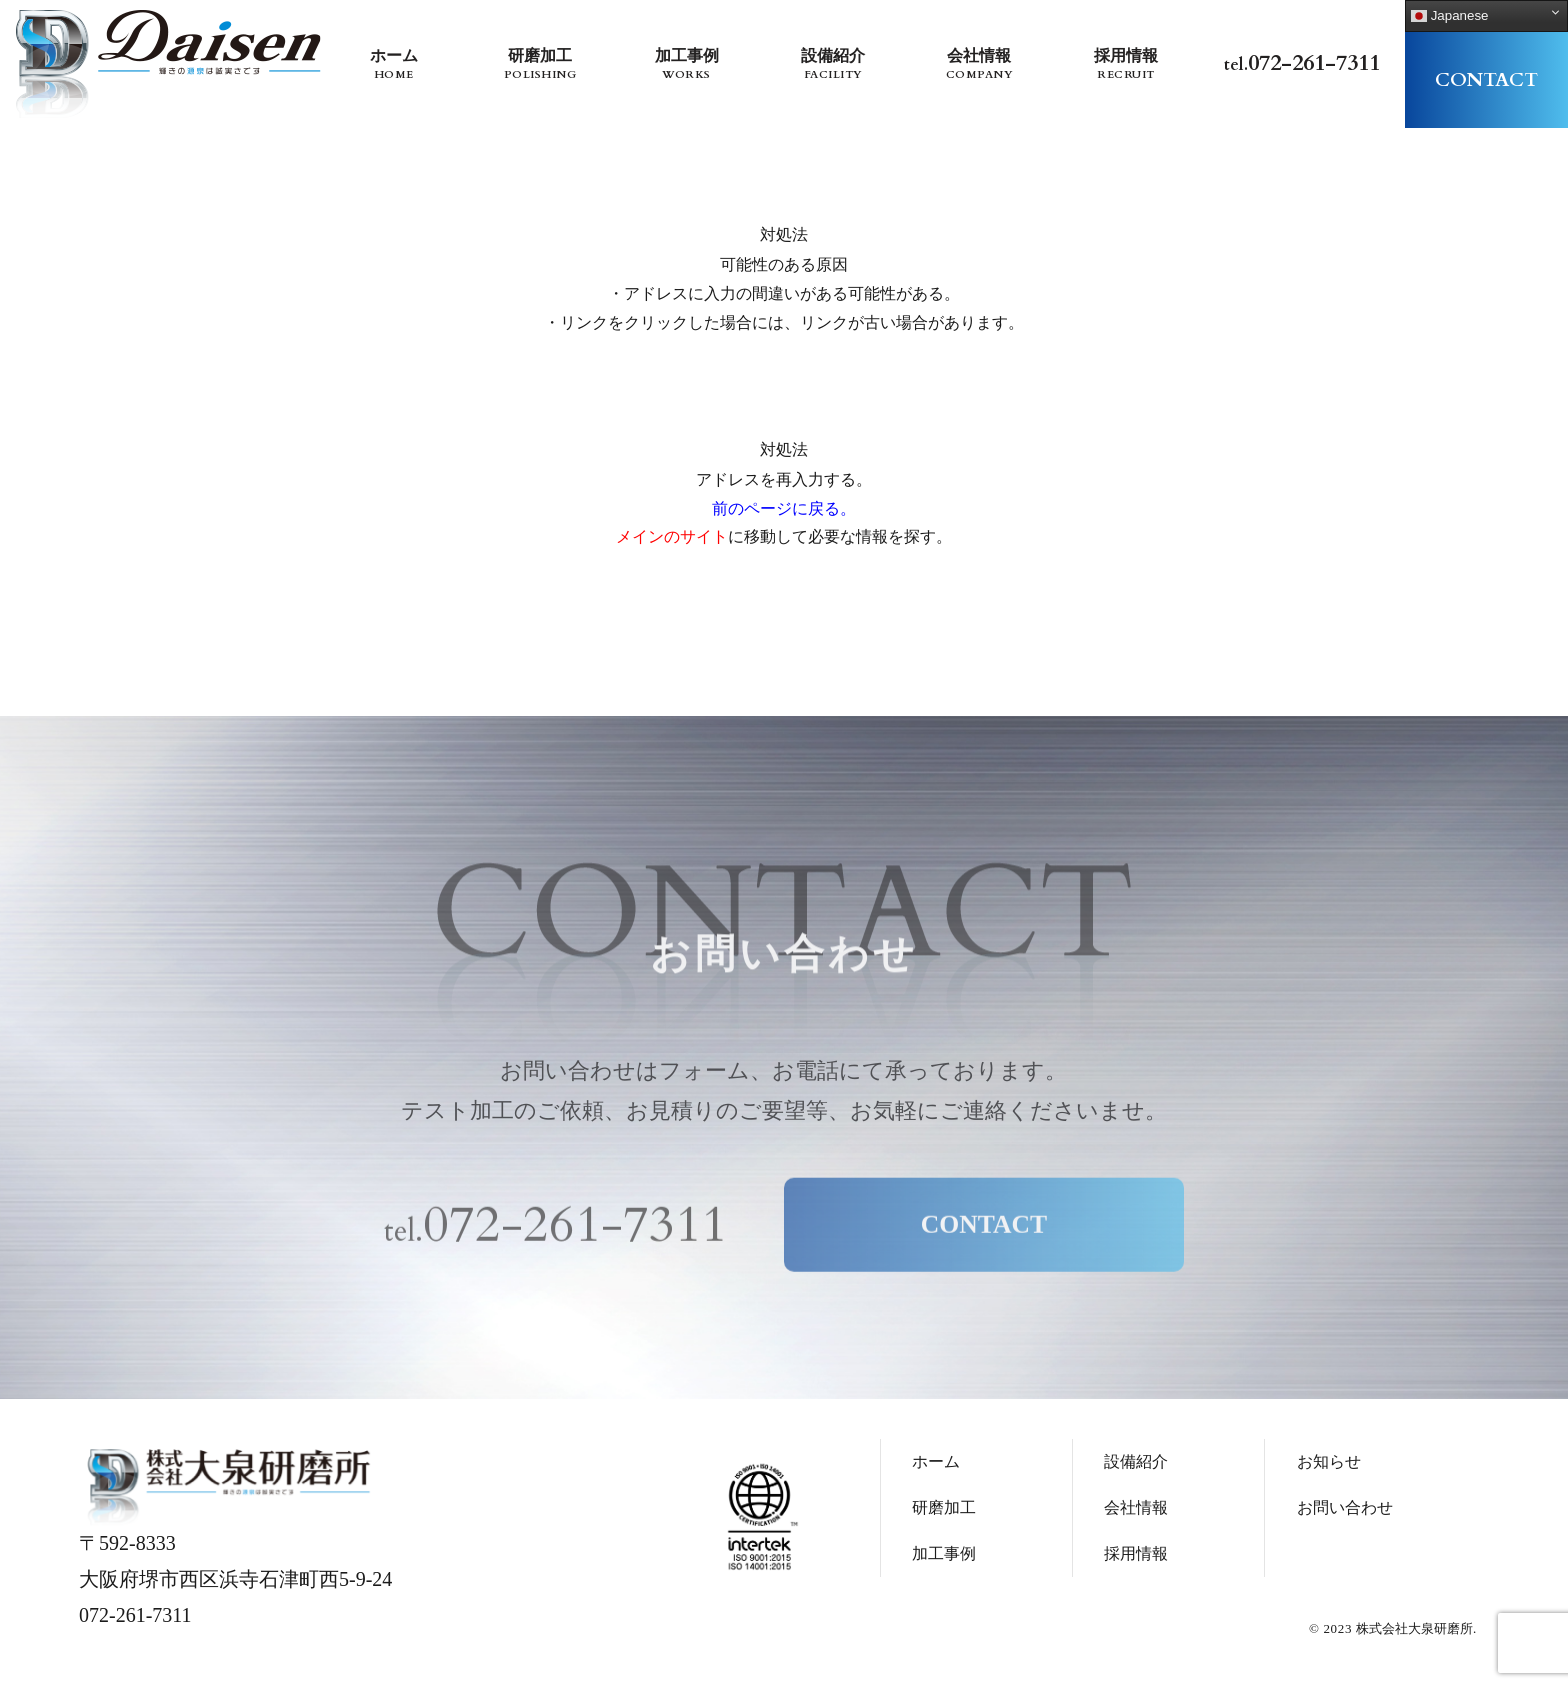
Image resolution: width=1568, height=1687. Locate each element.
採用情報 (1125, 65)
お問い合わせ (1345, 1513)
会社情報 (979, 65)
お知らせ (1329, 1467)
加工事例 (686, 65)
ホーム (393, 65)
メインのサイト (672, 536)
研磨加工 (540, 65)
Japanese (1450, 16)
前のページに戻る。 (784, 508)
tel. (1302, 63)
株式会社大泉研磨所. (1416, 1634)
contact (1486, 80)
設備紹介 (832, 65)
